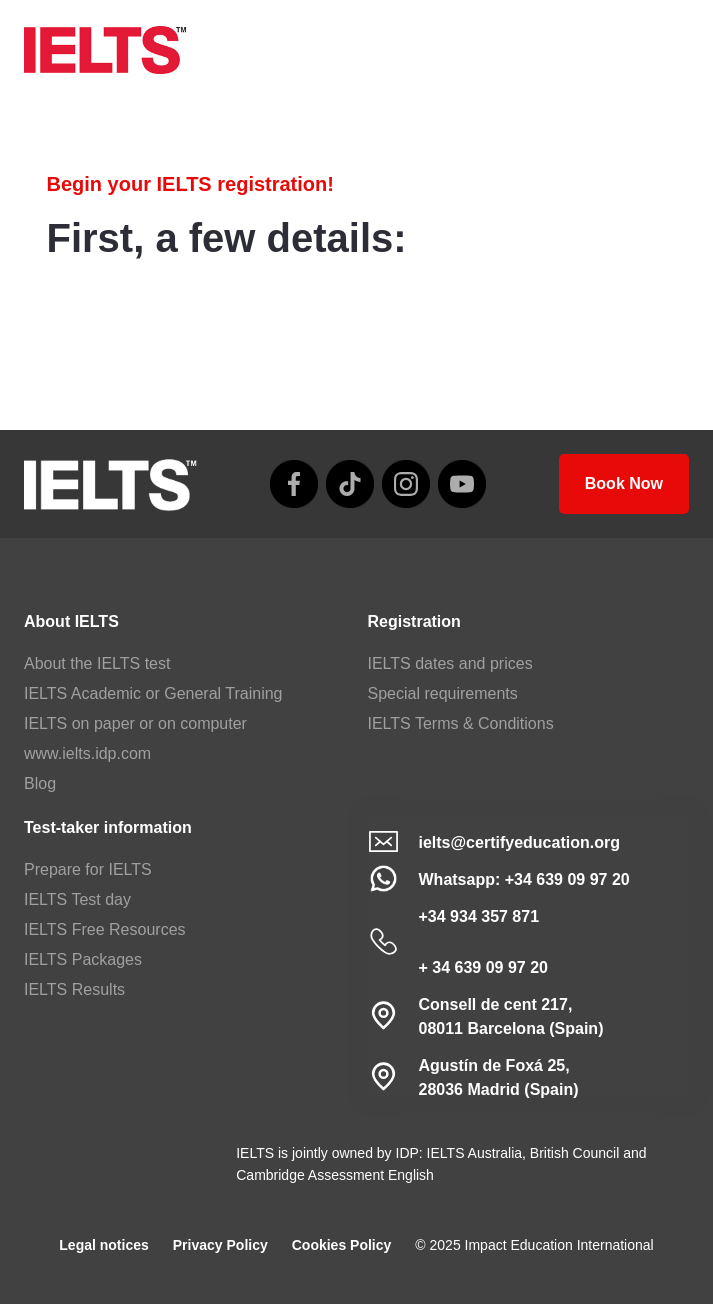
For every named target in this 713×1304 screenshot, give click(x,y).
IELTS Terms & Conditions (461, 723)
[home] (105, 50)
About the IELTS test (97, 663)
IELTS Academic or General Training (153, 693)
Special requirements (443, 693)
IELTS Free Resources (105, 929)
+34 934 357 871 (479, 916)
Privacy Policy (220, 1245)
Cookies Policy (342, 1245)
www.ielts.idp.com (87, 753)
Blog (40, 783)
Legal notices (103, 1245)
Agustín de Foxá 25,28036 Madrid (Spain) (499, 1077)
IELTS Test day (77, 899)
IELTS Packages (83, 959)
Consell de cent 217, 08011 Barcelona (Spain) (511, 1016)
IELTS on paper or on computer (135, 723)
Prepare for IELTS (88, 869)
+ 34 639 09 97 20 (483, 967)
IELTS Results (74, 989)
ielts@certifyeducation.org (519, 842)
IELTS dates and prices (450, 663)
